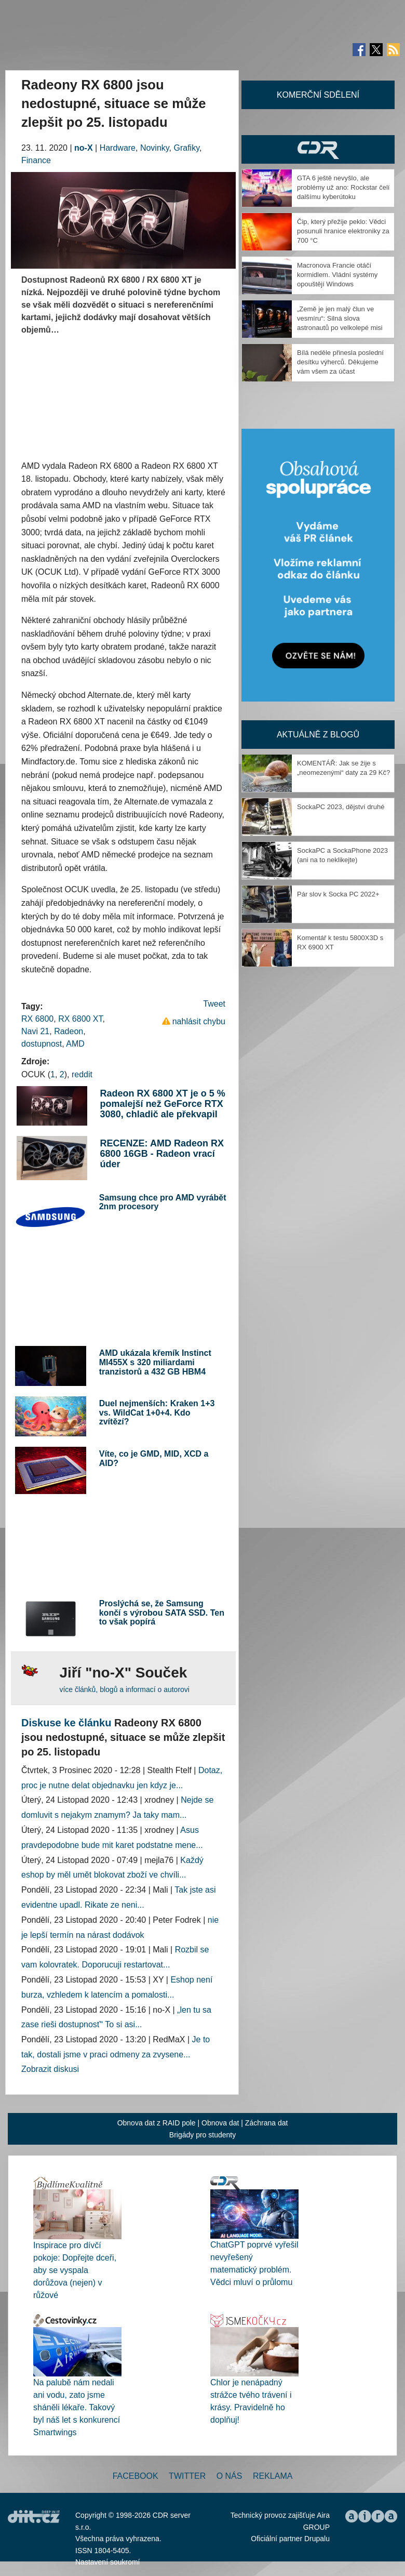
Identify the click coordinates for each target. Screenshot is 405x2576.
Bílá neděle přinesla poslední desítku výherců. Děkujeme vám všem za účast (340, 362)
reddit (82, 1074)
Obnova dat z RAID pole (156, 2123)
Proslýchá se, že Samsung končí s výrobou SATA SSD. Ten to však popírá (161, 1612)
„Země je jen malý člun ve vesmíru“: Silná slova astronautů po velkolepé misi (340, 318)
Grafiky (186, 147)
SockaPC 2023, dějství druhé (340, 807)
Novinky (154, 147)
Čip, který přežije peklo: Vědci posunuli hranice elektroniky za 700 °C (343, 231)
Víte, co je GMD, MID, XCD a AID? (154, 1458)
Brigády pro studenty (202, 2135)
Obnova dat (220, 2123)
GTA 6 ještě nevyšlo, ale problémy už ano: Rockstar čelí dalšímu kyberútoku (343, 187)
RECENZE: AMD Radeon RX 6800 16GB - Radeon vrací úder (162, 1153)
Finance (36, 160)
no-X (83, 147)
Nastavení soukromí (107, 2562)
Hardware (118, 147)
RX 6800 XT (80, 1018)
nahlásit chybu (198, 1021)
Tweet (214, 1003)
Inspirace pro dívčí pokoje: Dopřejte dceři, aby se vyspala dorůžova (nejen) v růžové (74, 2270)
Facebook (135, 2476)
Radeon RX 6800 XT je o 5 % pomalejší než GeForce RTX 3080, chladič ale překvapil (162, 1103)
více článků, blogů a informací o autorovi (124, 1689)
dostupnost (41, 1043)
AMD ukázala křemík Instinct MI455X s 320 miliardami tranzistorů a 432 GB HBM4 (155, 1362)
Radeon (68, 1031)
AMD (75, 1043)
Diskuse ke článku (66, 1722)
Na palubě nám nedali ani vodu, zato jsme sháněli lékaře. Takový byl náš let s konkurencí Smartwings (76, 2407)
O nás (229, 2476)
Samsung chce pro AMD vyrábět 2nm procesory (162, 1202)
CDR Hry (318, 149)
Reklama (272, 2476)
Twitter (187, 2476)
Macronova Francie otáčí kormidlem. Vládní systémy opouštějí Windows (337, 274)
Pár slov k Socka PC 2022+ (338, 894)
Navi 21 (35, 1031)
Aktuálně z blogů (318, 734)
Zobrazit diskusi (50, 2069)
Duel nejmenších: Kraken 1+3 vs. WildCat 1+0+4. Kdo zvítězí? (157, 1412)
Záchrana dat (266, 2123)
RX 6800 (37, 1018)
